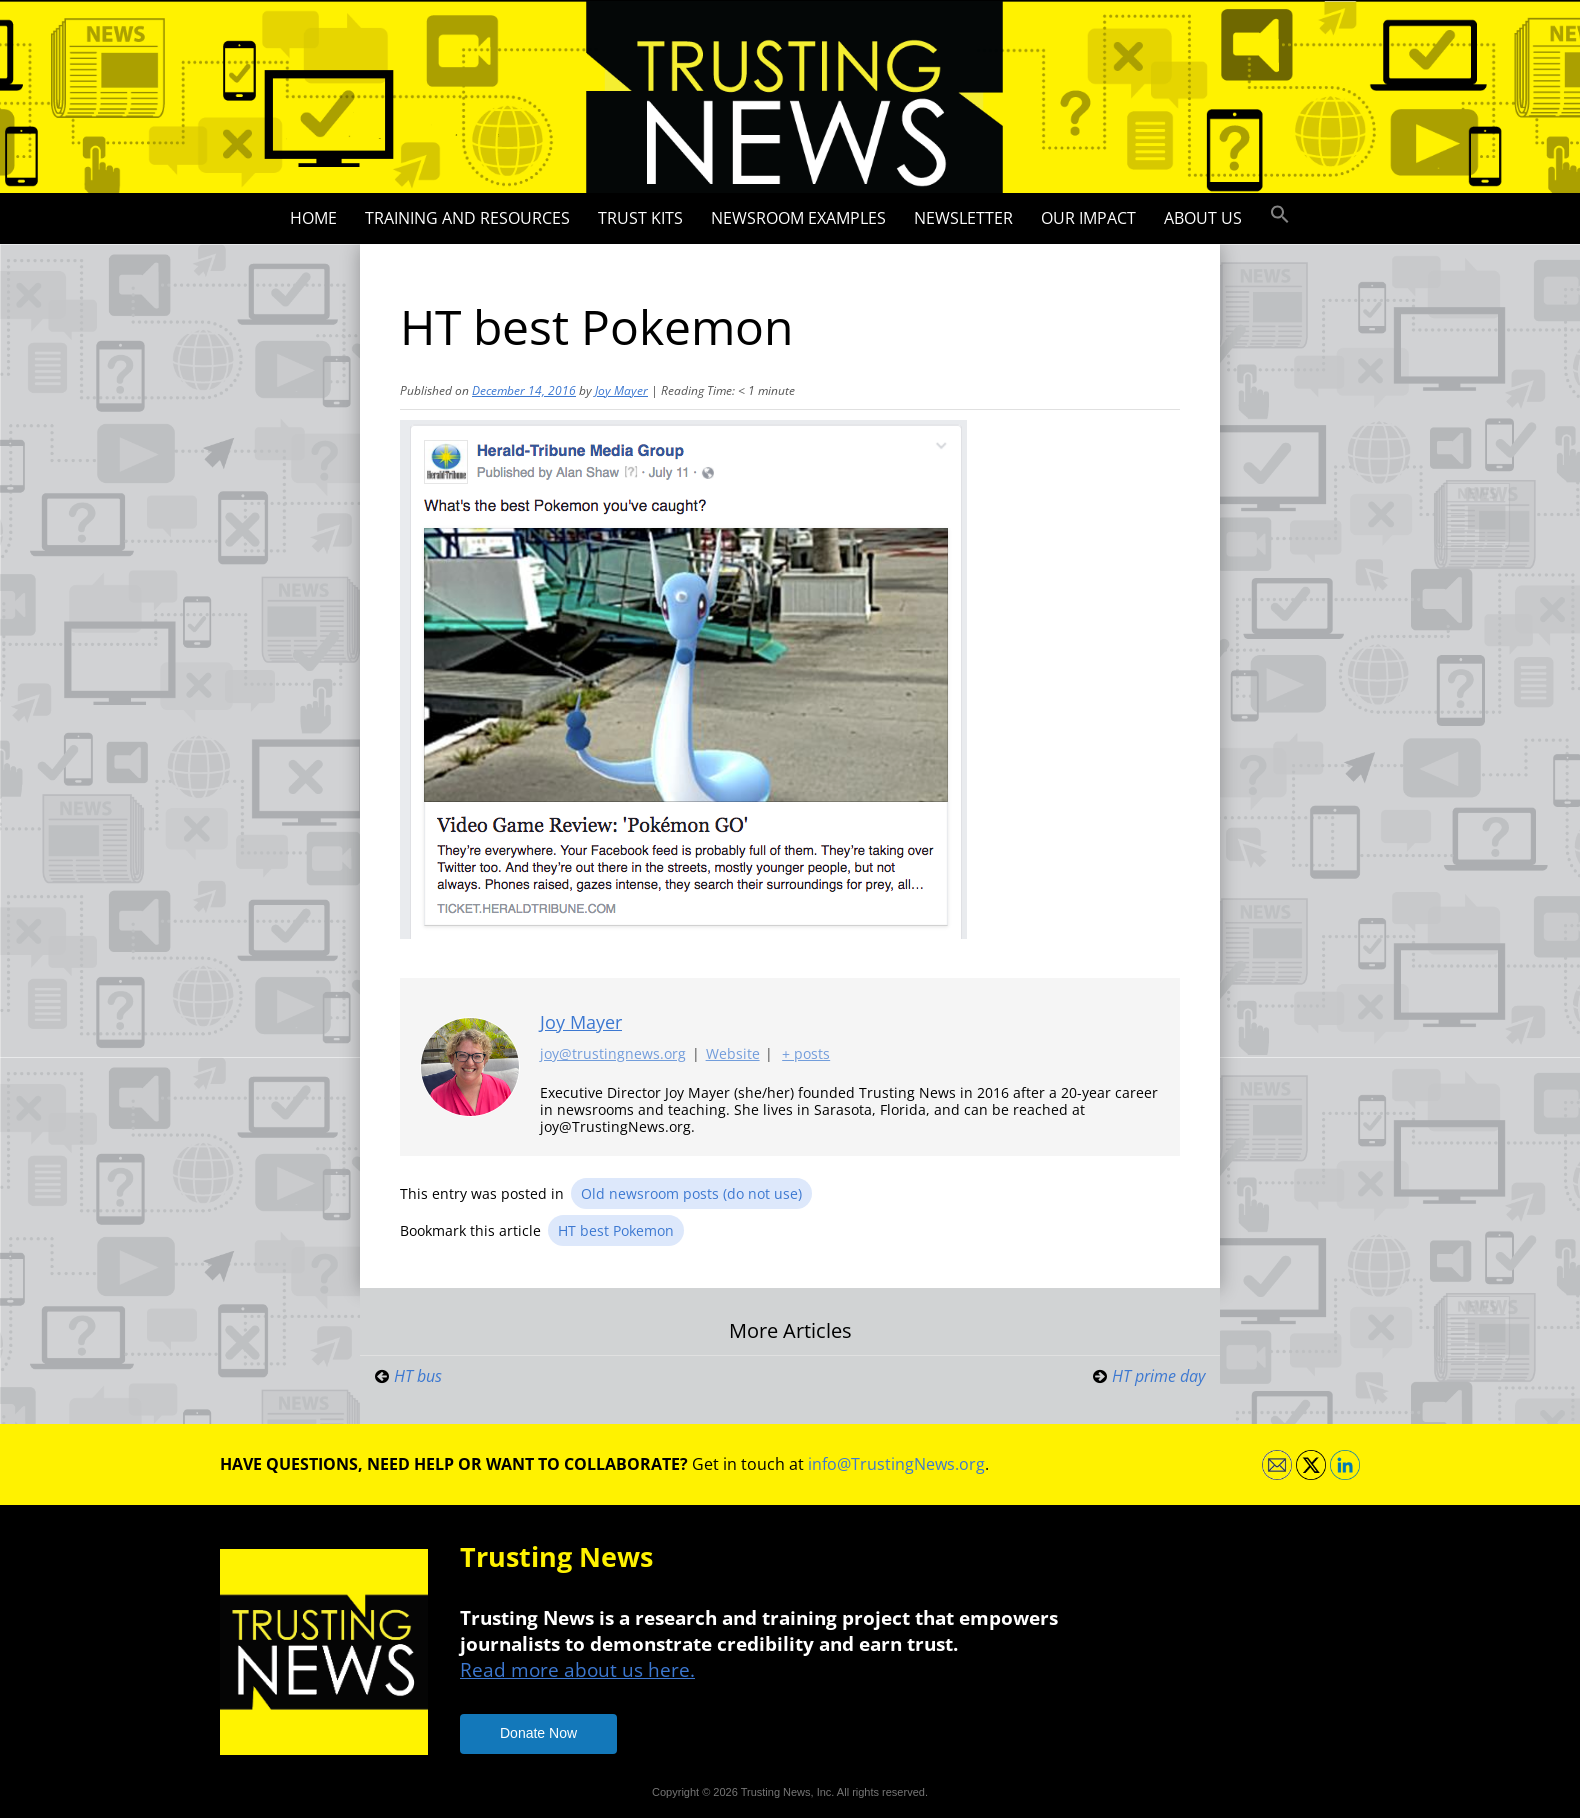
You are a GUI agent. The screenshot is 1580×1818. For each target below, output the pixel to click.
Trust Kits (640, 218)
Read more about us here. (577, 1669)
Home (313, 218)
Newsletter (963, 218)
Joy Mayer (621, 390)
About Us (1203, 218)
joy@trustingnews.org (613, 1054)
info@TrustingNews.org (896, 1464)
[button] (1280, 215)
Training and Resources (467, 218)
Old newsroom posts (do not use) (691, 1193)
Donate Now (538, 1733)
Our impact (1088, 218)
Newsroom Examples (798, 218)
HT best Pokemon (616, 1230)
